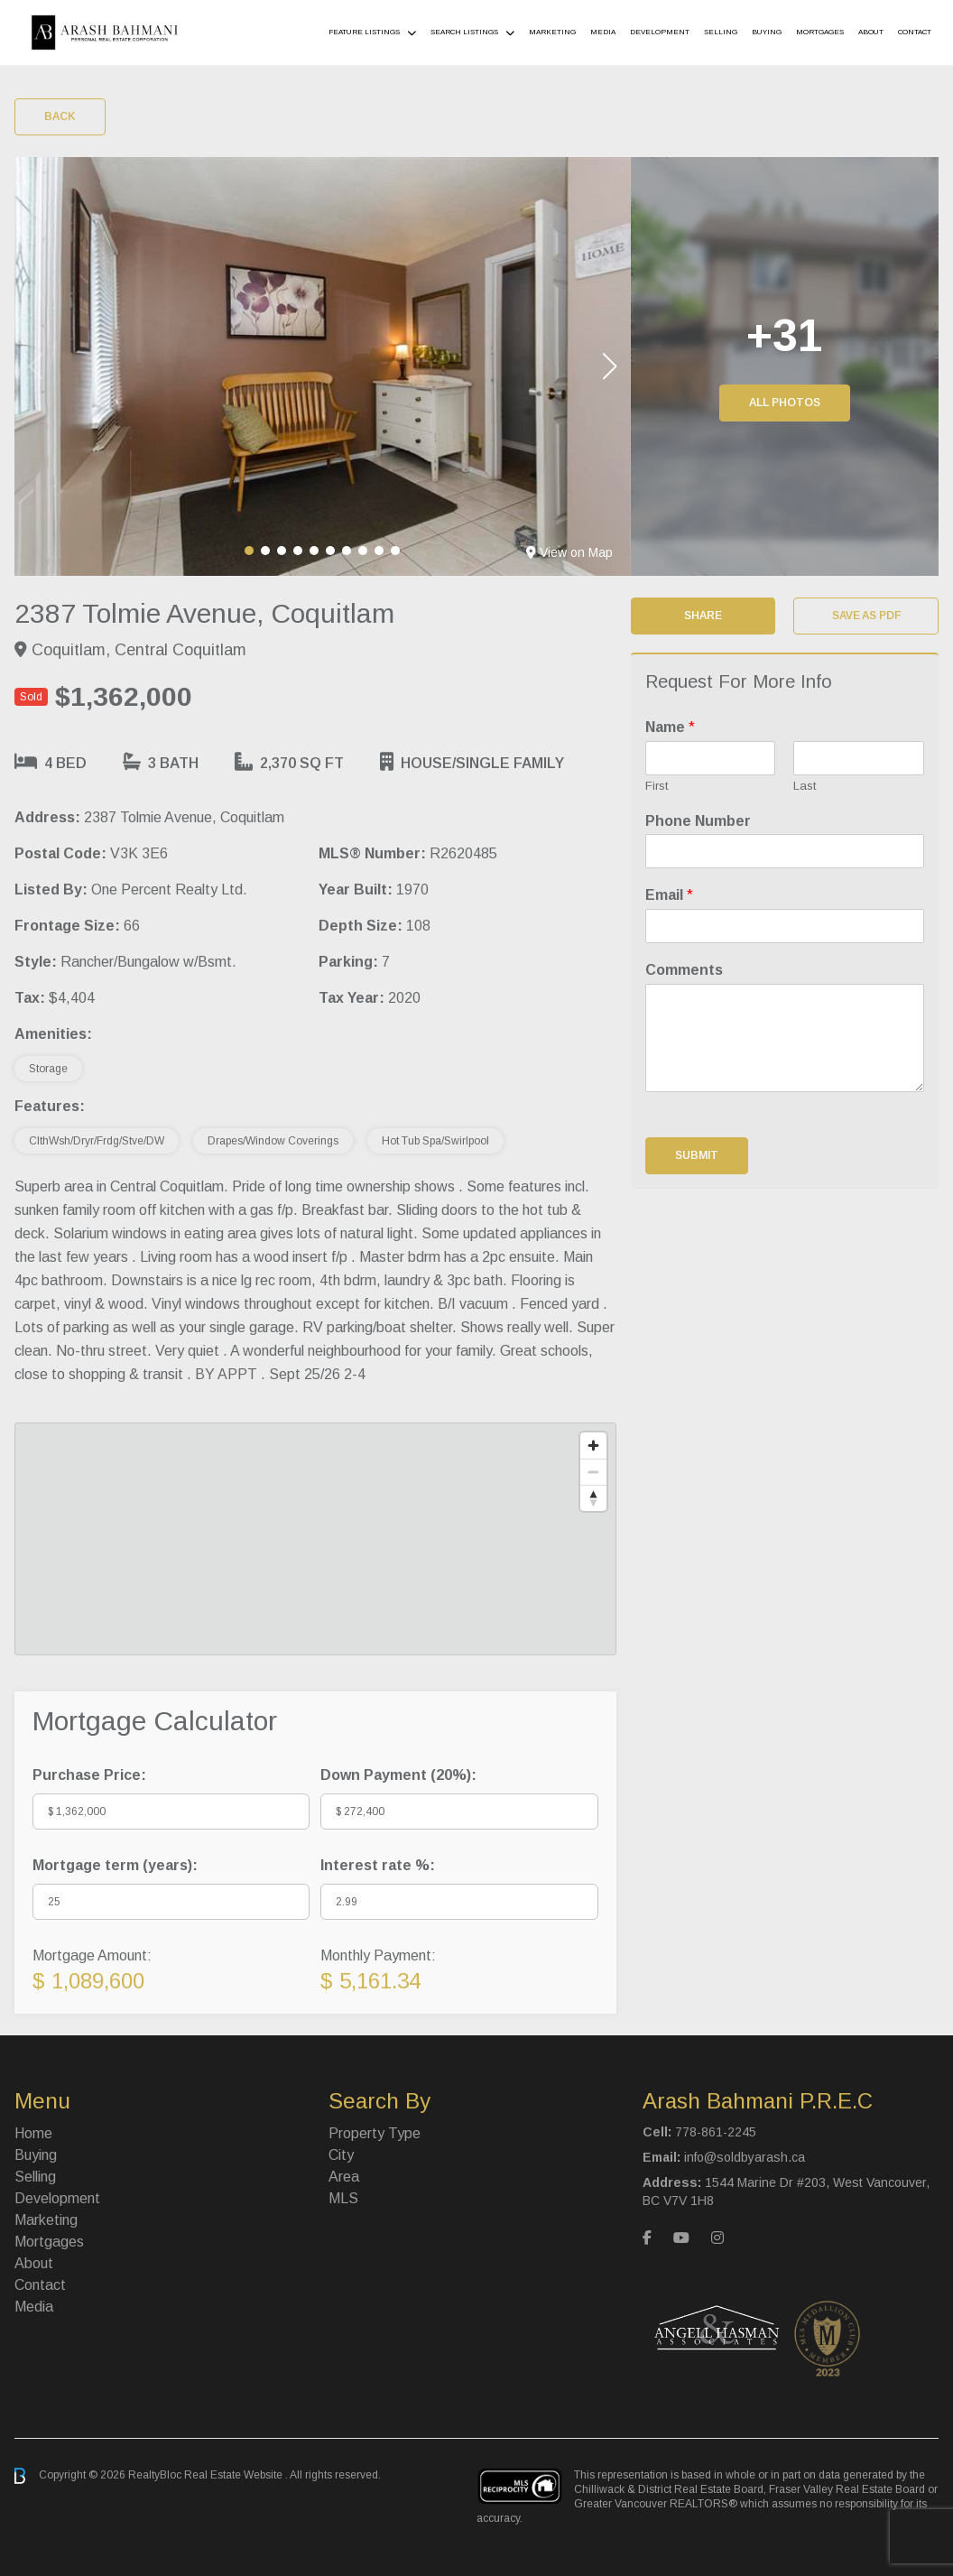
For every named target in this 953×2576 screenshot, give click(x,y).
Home (33, 2133)
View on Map (569, 552)
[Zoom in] (593, 1445)
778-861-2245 (715, 2132)
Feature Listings (364, 32)
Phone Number (698, 821)
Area (343, 2176)
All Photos (784, 402)
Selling (720, 32)
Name (670, 727)
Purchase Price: (89, 1775)
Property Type (374, 2133)
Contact (914, 32)
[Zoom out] (593, 1472)
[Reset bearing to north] (593, 1498)
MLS (343, 2198)
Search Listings (464, 32)
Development (659, 32)
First (656, 785)
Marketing (552, 32)
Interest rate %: (377, 1865)
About (871, 32)
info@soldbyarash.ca (744, 2157)
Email (669, 895)
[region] (315, 1538)
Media (602, 32)
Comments (684, 970)
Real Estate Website (234, 2475)
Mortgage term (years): (115, 1865)
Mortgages (820, 32)
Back (60, 116)
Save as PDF (866, 615)
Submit (696, 1155)
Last (804, 785)
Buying (767, 32)
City (341, 2155)
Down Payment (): (398, 1775)
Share (703, 615)
